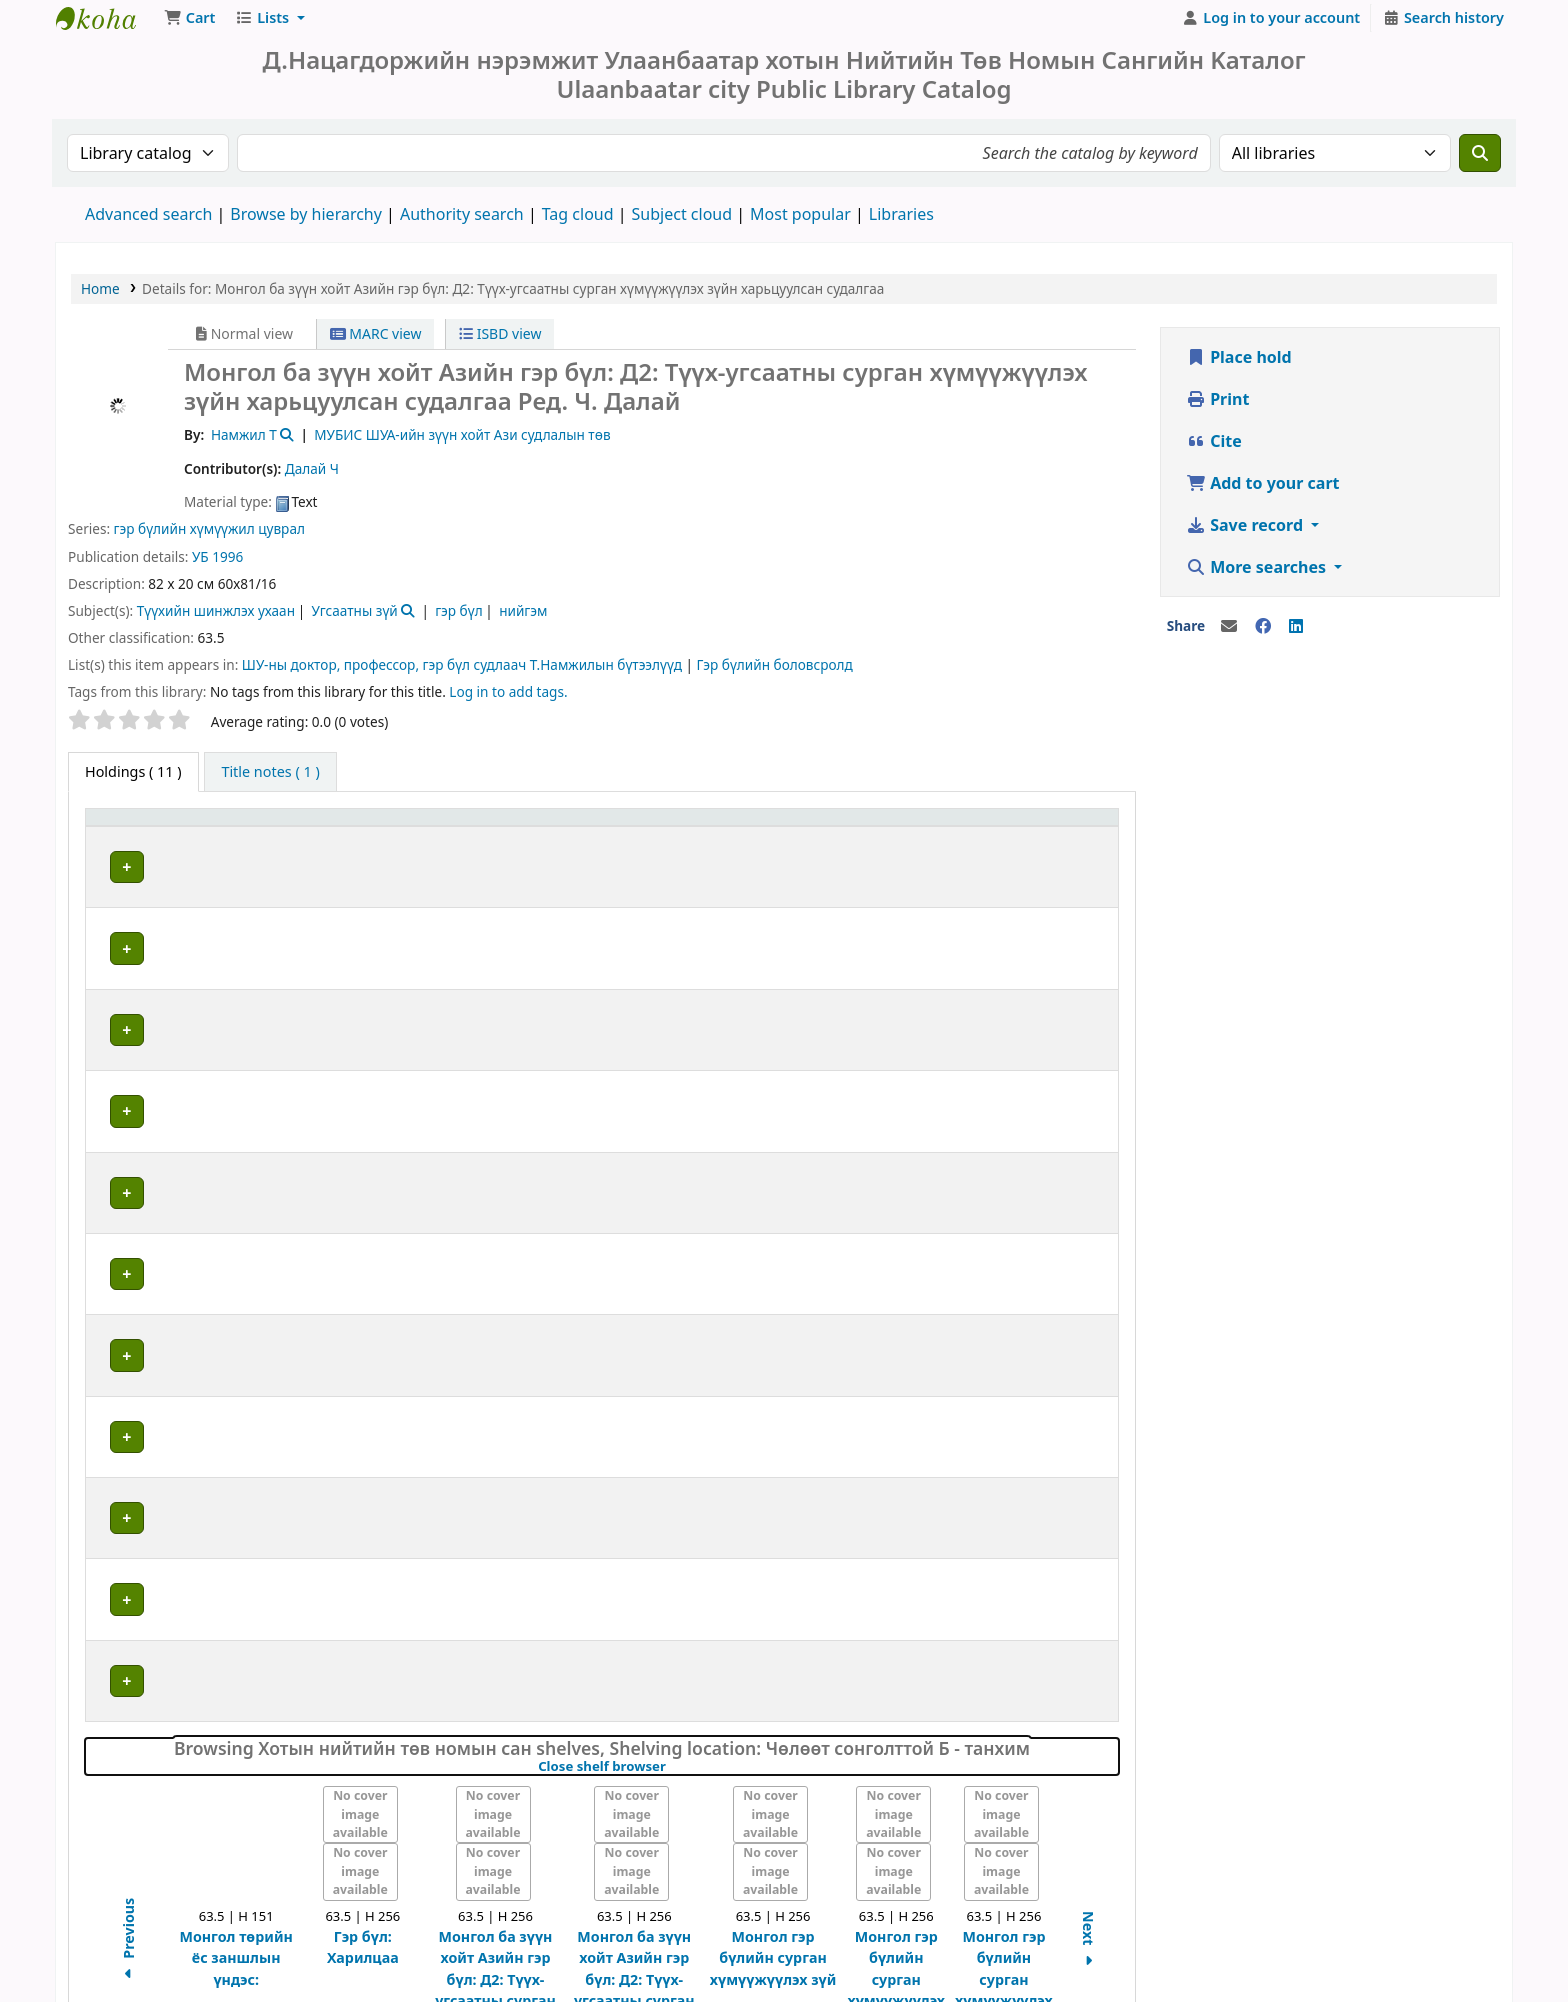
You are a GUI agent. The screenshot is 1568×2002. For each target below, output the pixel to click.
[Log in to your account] (1271, 28)
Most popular (800, 224)
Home (100, 298)
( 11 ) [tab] (133, 781)
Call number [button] (606, 837)
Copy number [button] (879, 837)
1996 (227, 566)
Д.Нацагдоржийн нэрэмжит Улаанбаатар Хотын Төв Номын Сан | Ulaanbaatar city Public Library (106, 28)
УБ (200, 566)
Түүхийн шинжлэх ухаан (216, 620)
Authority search (462, 224)
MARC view (376, 343)
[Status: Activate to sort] (1061, 838)
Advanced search (148, 224)
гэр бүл (458, 620)
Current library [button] (294, 837)
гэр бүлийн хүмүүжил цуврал (209, 538)
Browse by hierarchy (306, 224)
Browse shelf (686, 877)
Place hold (1239, 367)
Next (1088, 1737)
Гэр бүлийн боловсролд (775, 674)
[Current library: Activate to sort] (394, 838)
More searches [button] (1258, 577)
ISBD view (500, 343)
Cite (1214, 451)
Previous (128, 1737)
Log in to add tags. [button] (508, 701)
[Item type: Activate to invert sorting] (159, 838)
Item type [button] (129, 837)
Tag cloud (578, 224)
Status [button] (1036, 837)
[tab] (270, 782)
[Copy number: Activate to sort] (914, 838)
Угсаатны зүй (354, 620)
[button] (189, 28)
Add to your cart (1263, 493)
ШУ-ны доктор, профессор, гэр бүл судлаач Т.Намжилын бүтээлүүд (462, 674)
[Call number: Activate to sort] (689, 838)
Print (1217, 409)
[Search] (1480, 163)
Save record (1246, 535)
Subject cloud (682, 224)
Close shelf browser (670, 1563)
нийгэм (523, 620)
